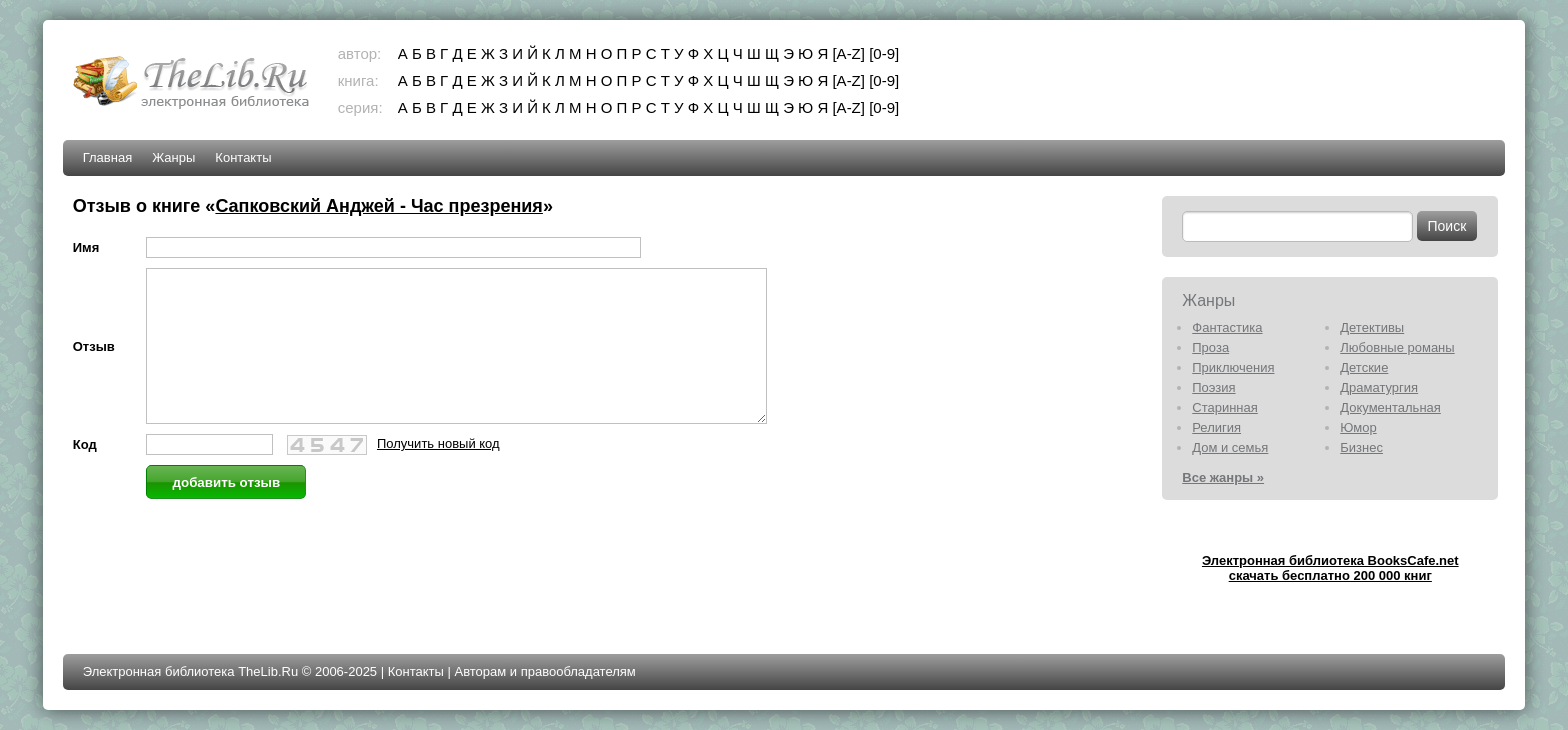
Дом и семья (1230, 447)
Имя (86, 247)
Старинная (1225, 407)
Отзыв (94, 361)
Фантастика (1227, 327)
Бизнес (1361, 447)
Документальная (1390, 407)
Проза (1210, 347)
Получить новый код (438, 473)
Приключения (1233, 367)
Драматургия (1379, 387)
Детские (1364, 367)
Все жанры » (1223, 477)
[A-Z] (848, 53)
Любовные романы (1397, 347)
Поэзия (1213, 387)
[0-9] (884, 53)
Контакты (243, 157)
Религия (1216, 427)
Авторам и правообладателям (544, 671)
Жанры (173, 157)
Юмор (1358, 427)
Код (85, 474)
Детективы (1372, 327)
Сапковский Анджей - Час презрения (378, 206)
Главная (107, 157)
